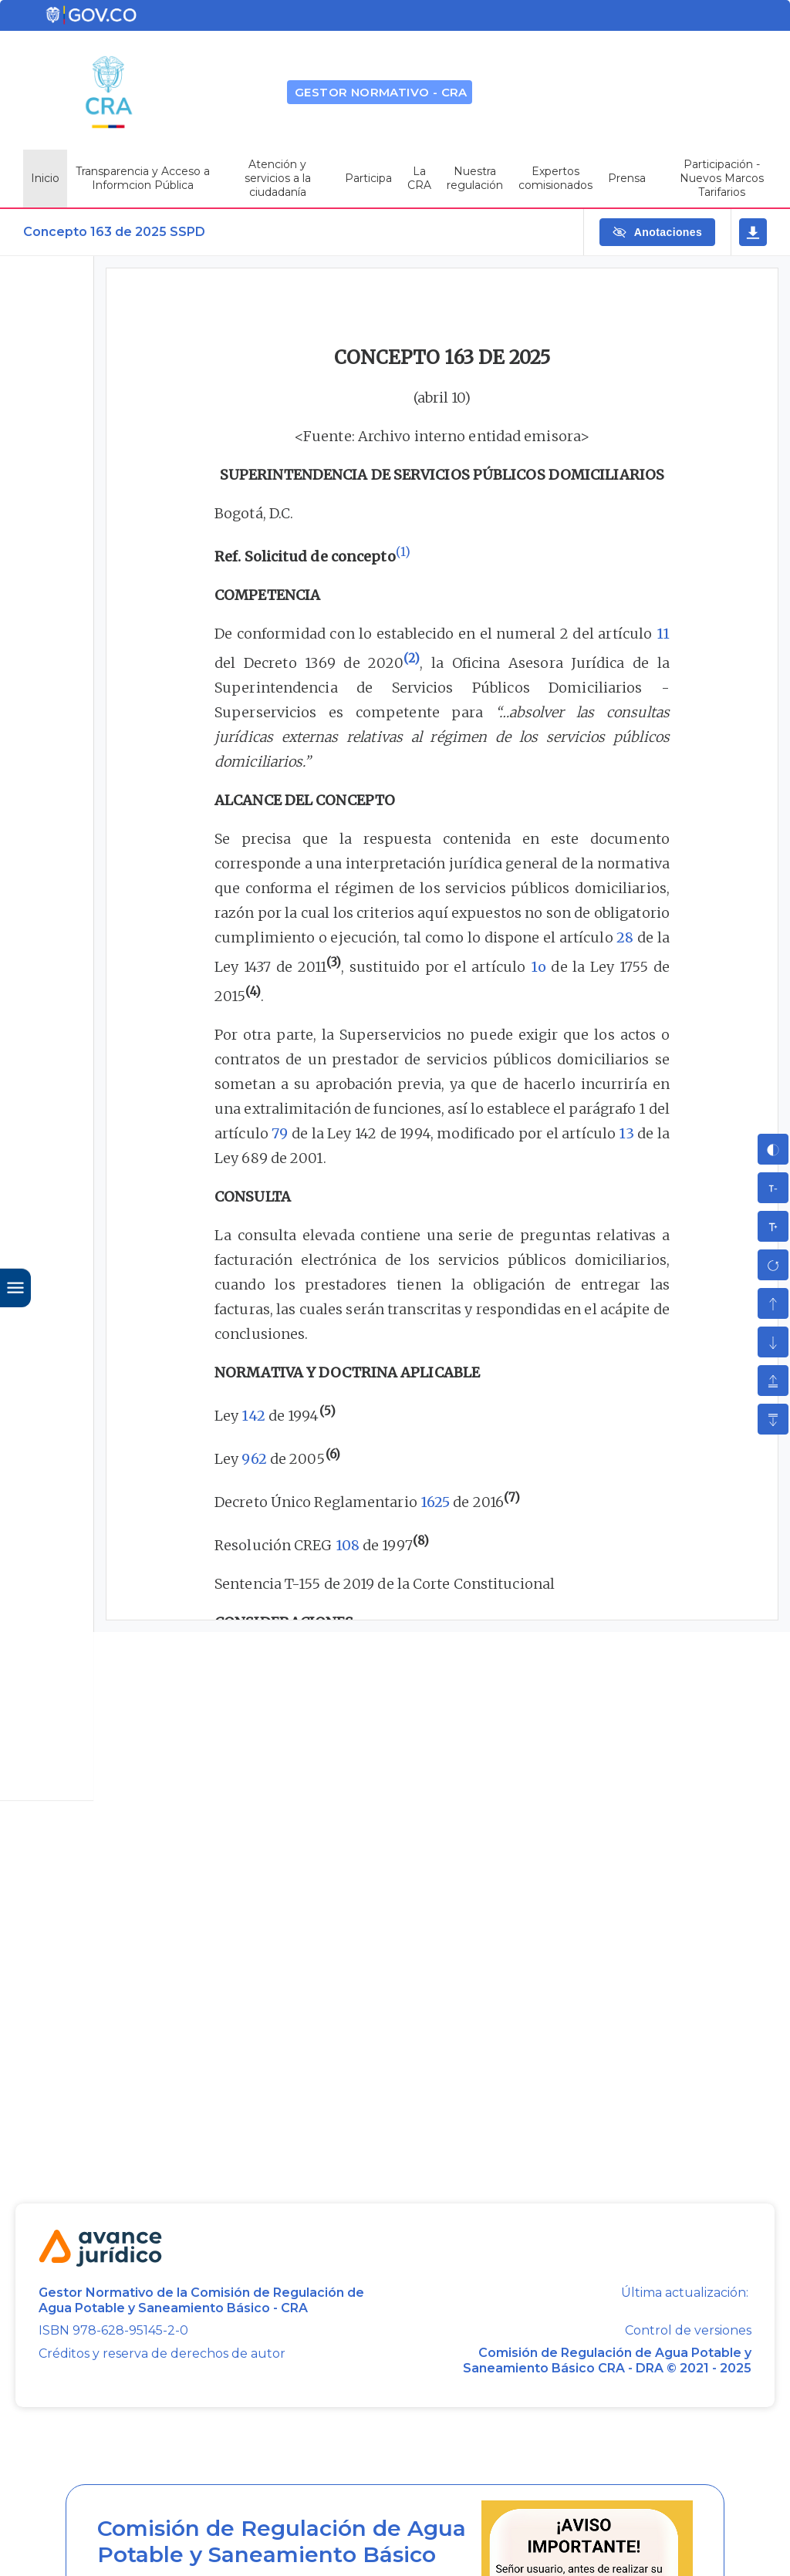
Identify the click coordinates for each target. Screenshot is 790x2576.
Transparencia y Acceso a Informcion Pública (143, 178)
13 (626, 1133)
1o (538, 967)
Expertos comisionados (555, 178)
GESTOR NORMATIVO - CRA (381, 92)
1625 (435, 1502)
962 (253, 1459)
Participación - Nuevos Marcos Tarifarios (722, 178)
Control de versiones (688, 2331)
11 (663, 633)
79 (280, 1133)
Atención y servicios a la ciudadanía (278, 178)
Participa (368, 178)
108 (348, 1545)
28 (624, 937)
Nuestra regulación (475, 178)
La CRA (419, 178)
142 (253, 1416)
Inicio (45, 178)
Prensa (627, 178)
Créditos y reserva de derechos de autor (162, 2353)
